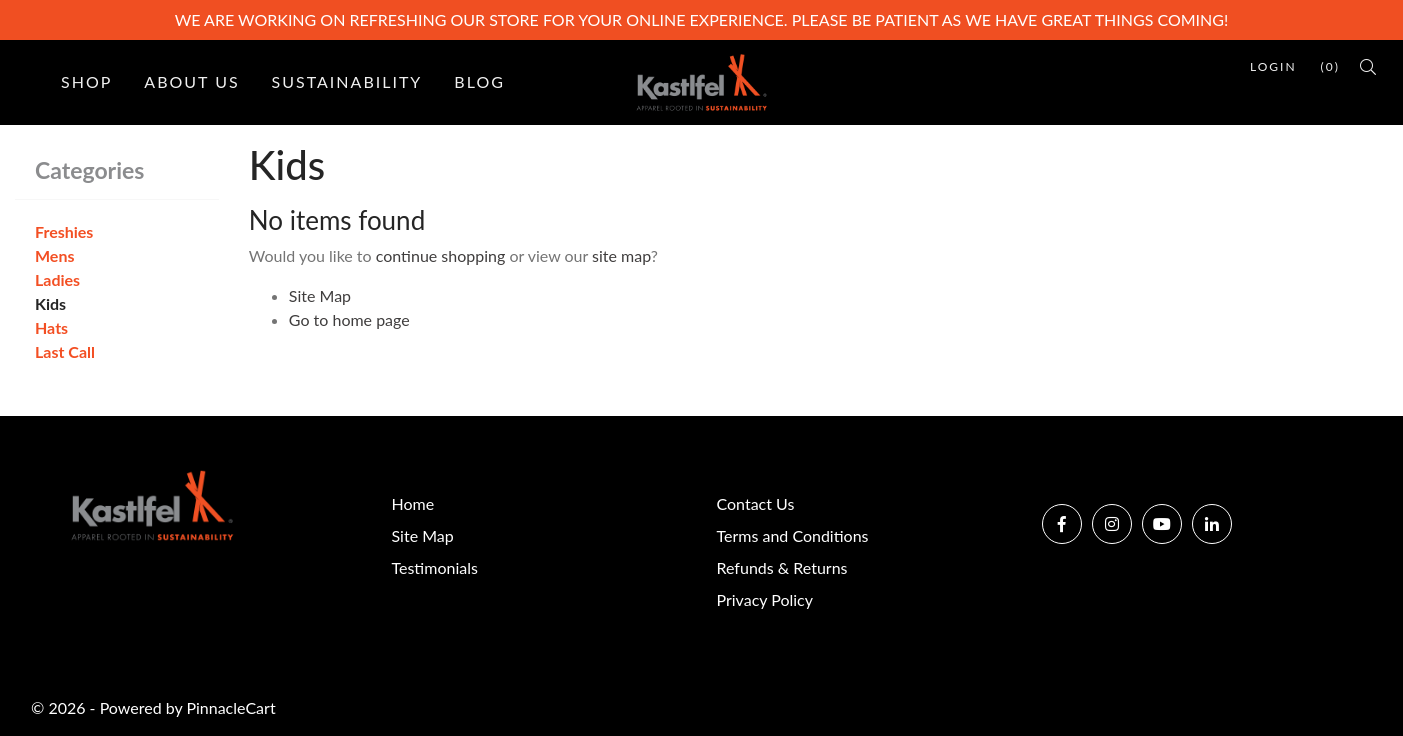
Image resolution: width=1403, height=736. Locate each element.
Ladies (57, 279)
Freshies (64, 231)
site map (621, 255)
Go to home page (349, 319)
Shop (86, 81)
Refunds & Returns (782, 567)
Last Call (65, 351)
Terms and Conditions (793, 535)
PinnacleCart (230, 707)
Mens (54, 255)
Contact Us (756, 503)
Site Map (320, 295)
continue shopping (441, 255)
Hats (51, 327)
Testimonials (435, 567)
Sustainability (347, 81)
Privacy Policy (765, 599)
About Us (191, 81)
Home (413, 503)
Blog (479, 81)
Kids (50, 303)
